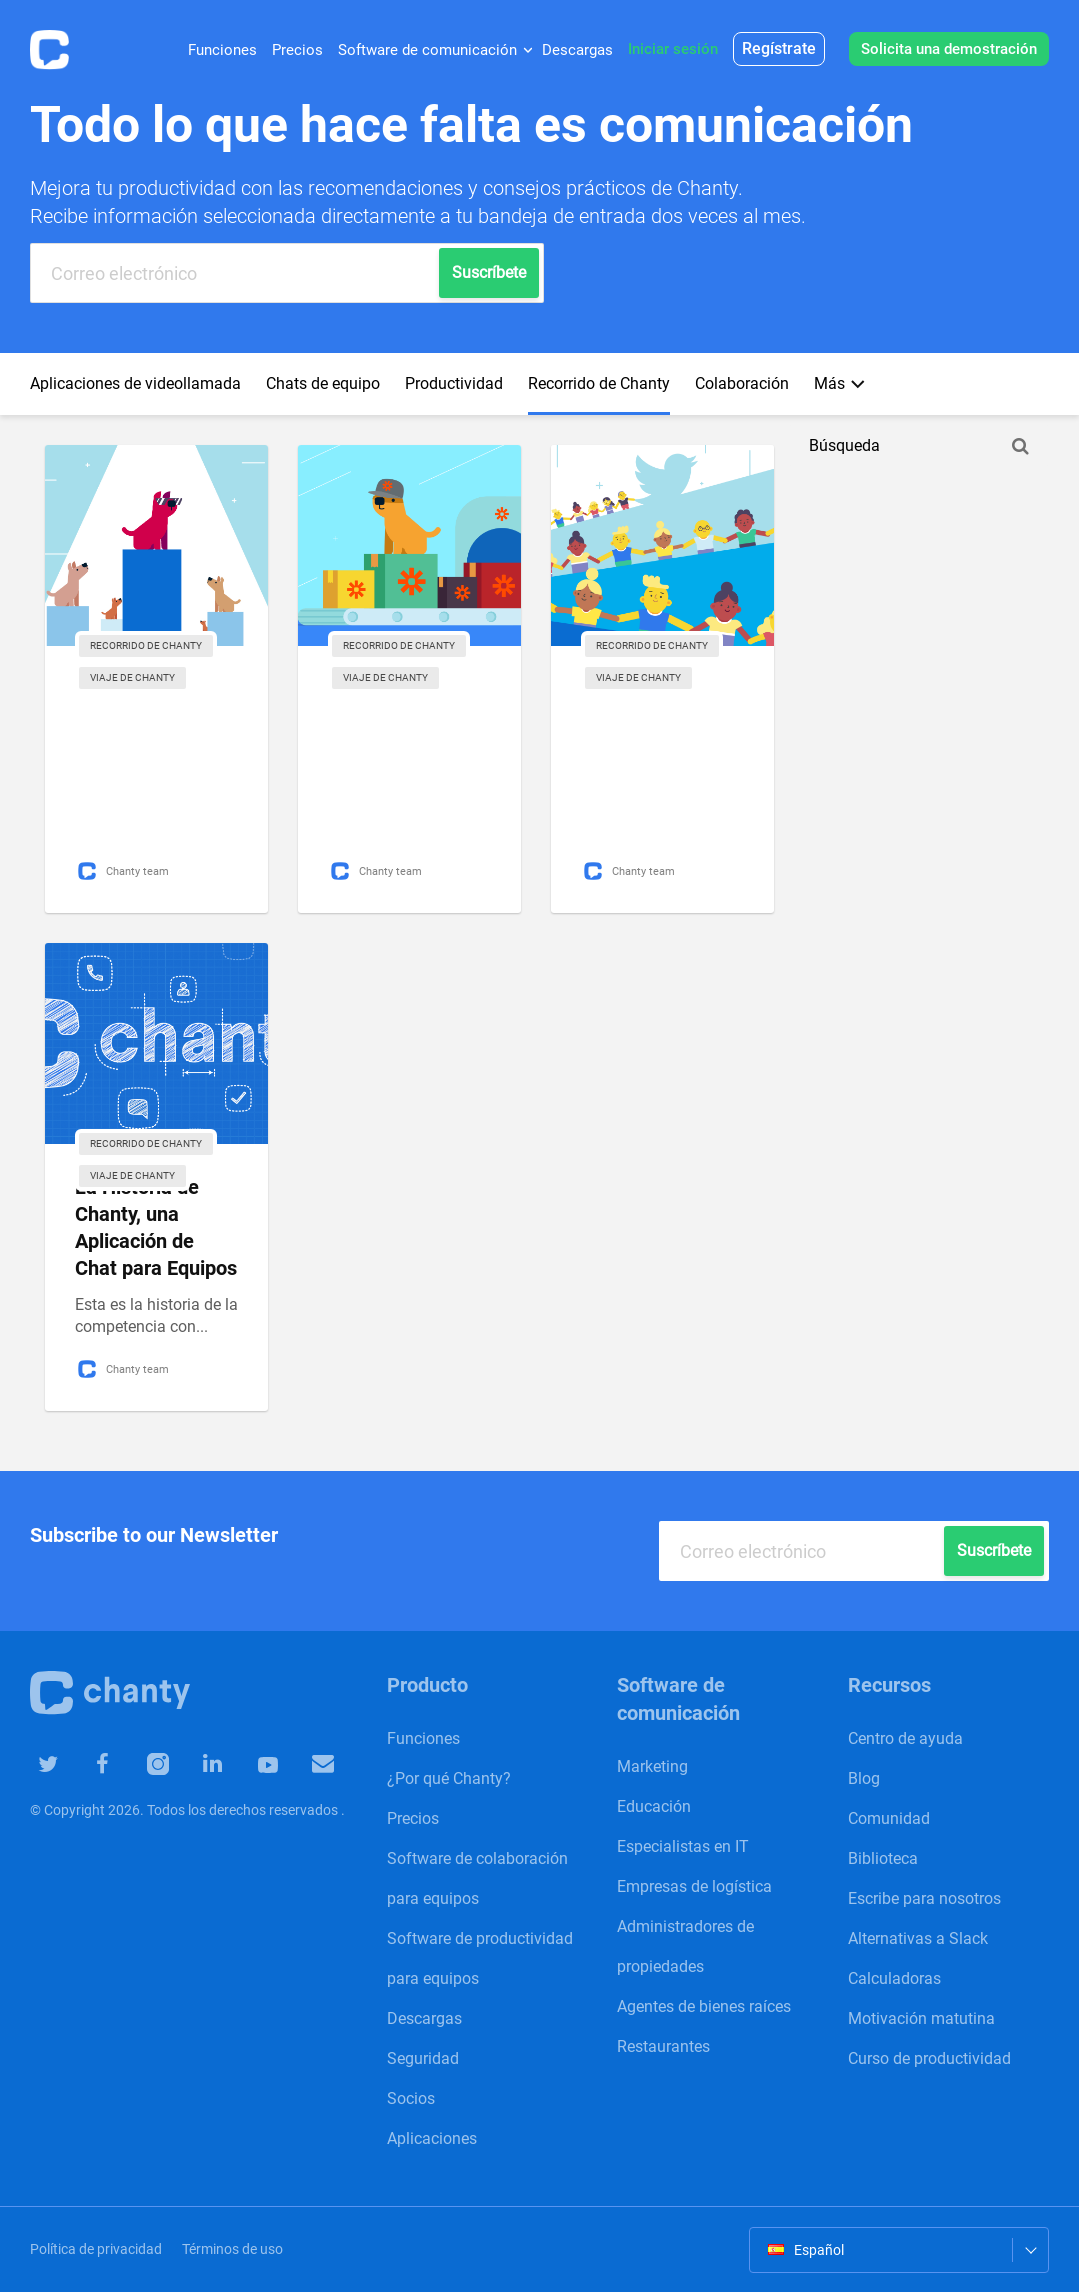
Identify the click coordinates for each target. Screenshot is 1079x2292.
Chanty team (125, 871)
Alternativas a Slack (918, 1938)
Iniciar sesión (673, 49)
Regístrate (779, 48)
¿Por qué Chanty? (449, 1778)
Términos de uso (232, 2249)
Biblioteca (883, 1858)
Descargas (577, 50)
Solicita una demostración (949, 49)
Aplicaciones (432, 2138)
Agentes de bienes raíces (704, 2006)
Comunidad (889, 1818)
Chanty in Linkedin (194, 1763)
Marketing (652, 1766)
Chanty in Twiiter (48, 1764)
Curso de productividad (929, 2058)
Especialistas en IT (683, 1846)
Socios (411, 2098)
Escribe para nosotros (924, 1898)
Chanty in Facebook (96, 1764)
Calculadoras (894, 1978)
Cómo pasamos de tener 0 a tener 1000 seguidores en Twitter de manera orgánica (660, 743)
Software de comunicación (427, 50)
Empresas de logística (694, 1886)
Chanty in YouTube (244, 1765)
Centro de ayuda (905, 1738)
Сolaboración (742, 383)
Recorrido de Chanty (599, 383)
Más (839, 383)
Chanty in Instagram (146, 1764)
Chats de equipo (323, 383)
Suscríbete (956, 1550)
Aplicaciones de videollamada (135, 383)
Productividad (454, 383)
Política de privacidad (96, 2249)
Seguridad (423, 2058)
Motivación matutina (921, 2018)
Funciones (222, 50)
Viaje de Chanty (132, 677)
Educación (654, 1806)
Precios (297, 50)
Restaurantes (663, 2046)
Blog (864, 1778)
